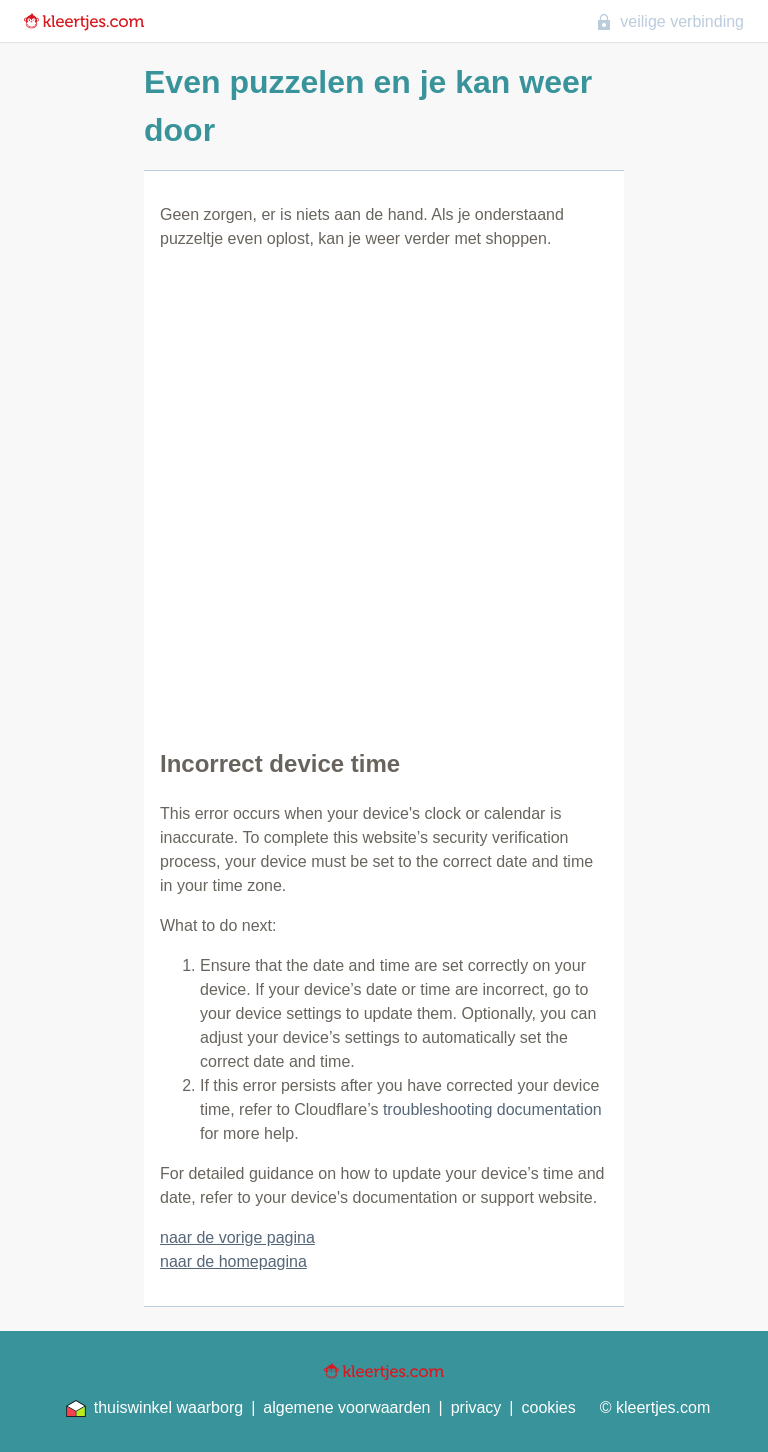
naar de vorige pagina (237, 1237)
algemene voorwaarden (346, 1407)
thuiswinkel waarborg (154, 1408)
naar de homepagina (233, 1261)
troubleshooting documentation (492, 1109)
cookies (549, 1407)
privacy (476, 1407)
